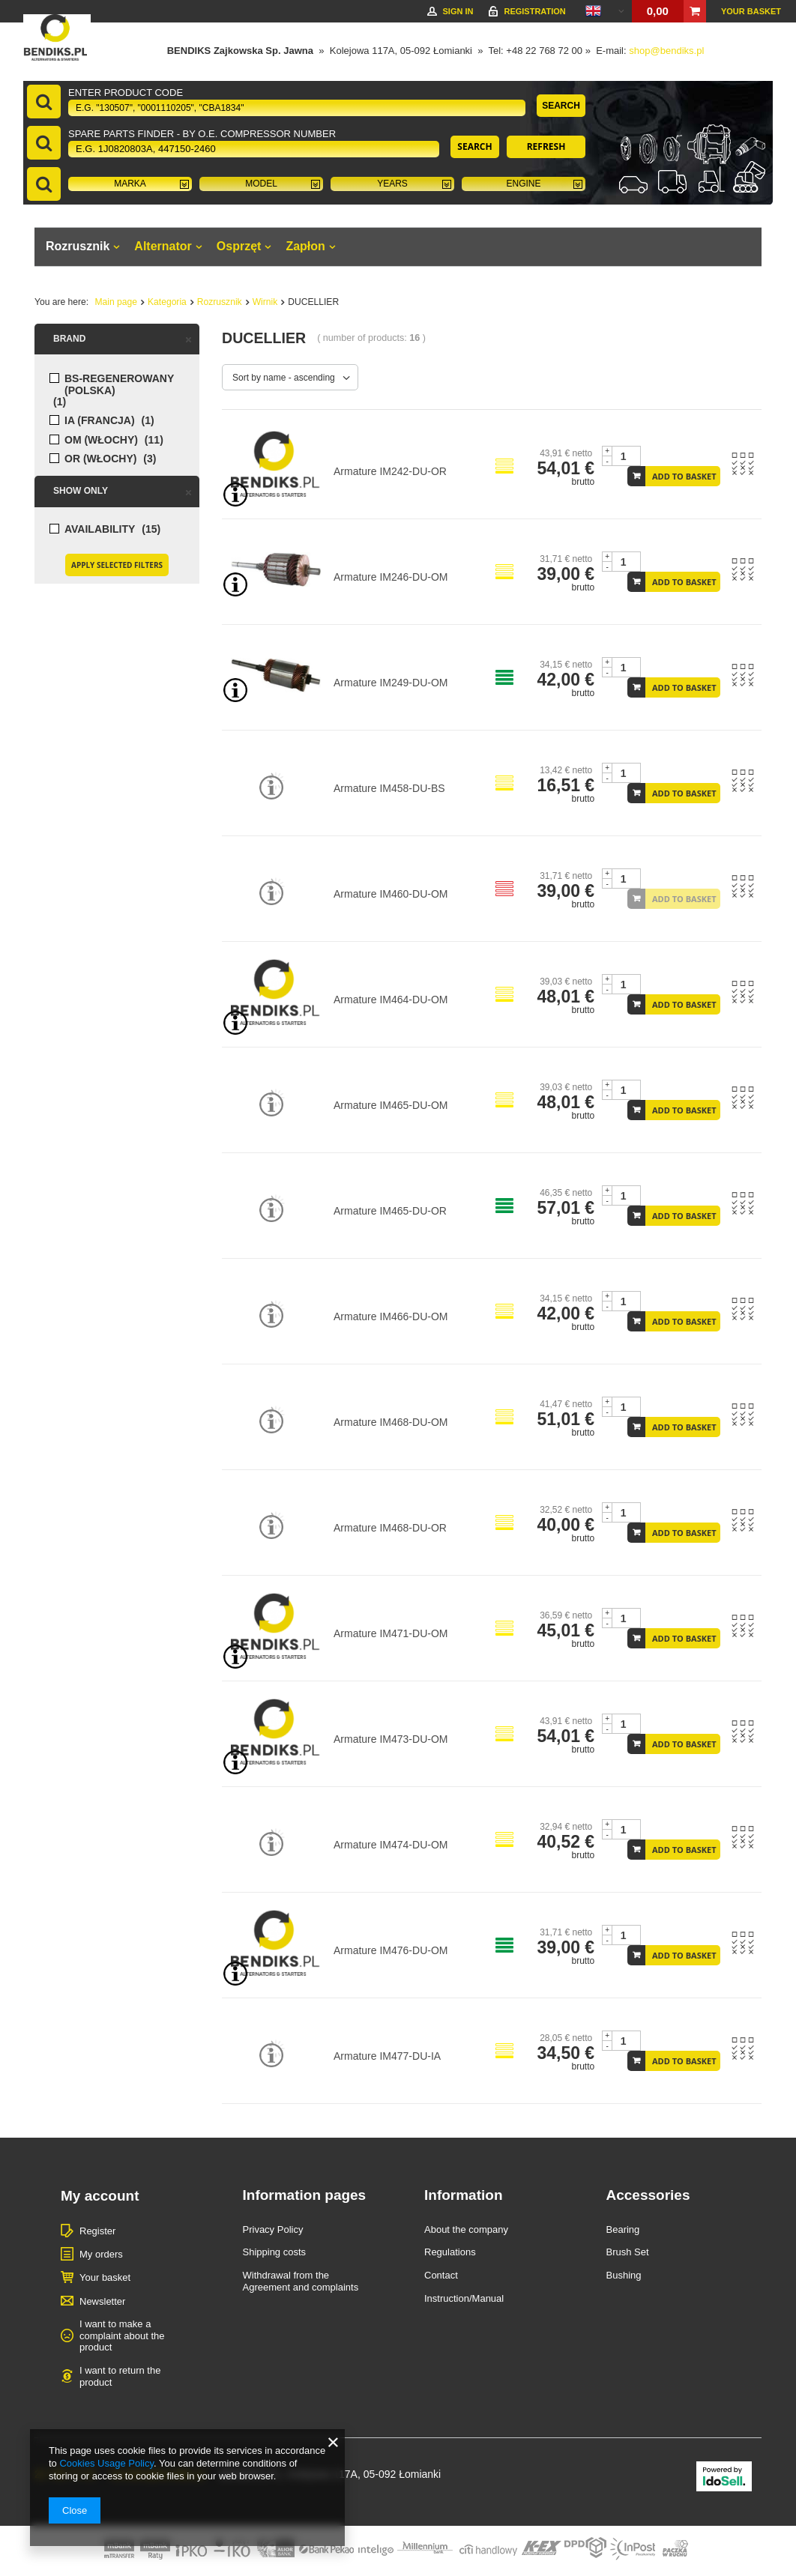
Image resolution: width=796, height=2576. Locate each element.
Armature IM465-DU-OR (390, 1211)
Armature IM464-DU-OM (390, 1000)
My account (100, 2196)
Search (561, 105)
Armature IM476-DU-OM (390, 1950)
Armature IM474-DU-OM (390, 1845)
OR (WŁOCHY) (100, 459)
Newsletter (102, 2301)
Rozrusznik (77, 246)
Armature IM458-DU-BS (389, 788)
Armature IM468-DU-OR (390, 1528)
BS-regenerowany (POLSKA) (119, 384)
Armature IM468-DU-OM (390, 1422)
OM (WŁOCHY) (101, 440)
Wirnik (265, 302)
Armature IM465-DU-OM (390, 1105)
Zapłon (305, 246)
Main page (116, 302)
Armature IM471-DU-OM (390, 1633)
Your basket (751, 11)
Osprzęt (239, 246)
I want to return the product (119, 2376)
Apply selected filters (117, 565)
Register (97, 2231)
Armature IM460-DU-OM (390, 894)
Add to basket (684, 476)
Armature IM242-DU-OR (390, 471)
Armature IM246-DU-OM (390, 577)
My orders (101, 2254)
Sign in (457, 11)
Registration (534, 11)
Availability (99, 529)
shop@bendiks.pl (666, 50)
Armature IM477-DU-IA (387, 2056)
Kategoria (167, 302)
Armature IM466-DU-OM (390, 1316)
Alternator (162, 246)
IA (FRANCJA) (99, 420)
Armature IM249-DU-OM (390, 683)
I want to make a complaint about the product (121, 2335)
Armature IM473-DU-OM (390, 1739)
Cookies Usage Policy (106, 2463)
